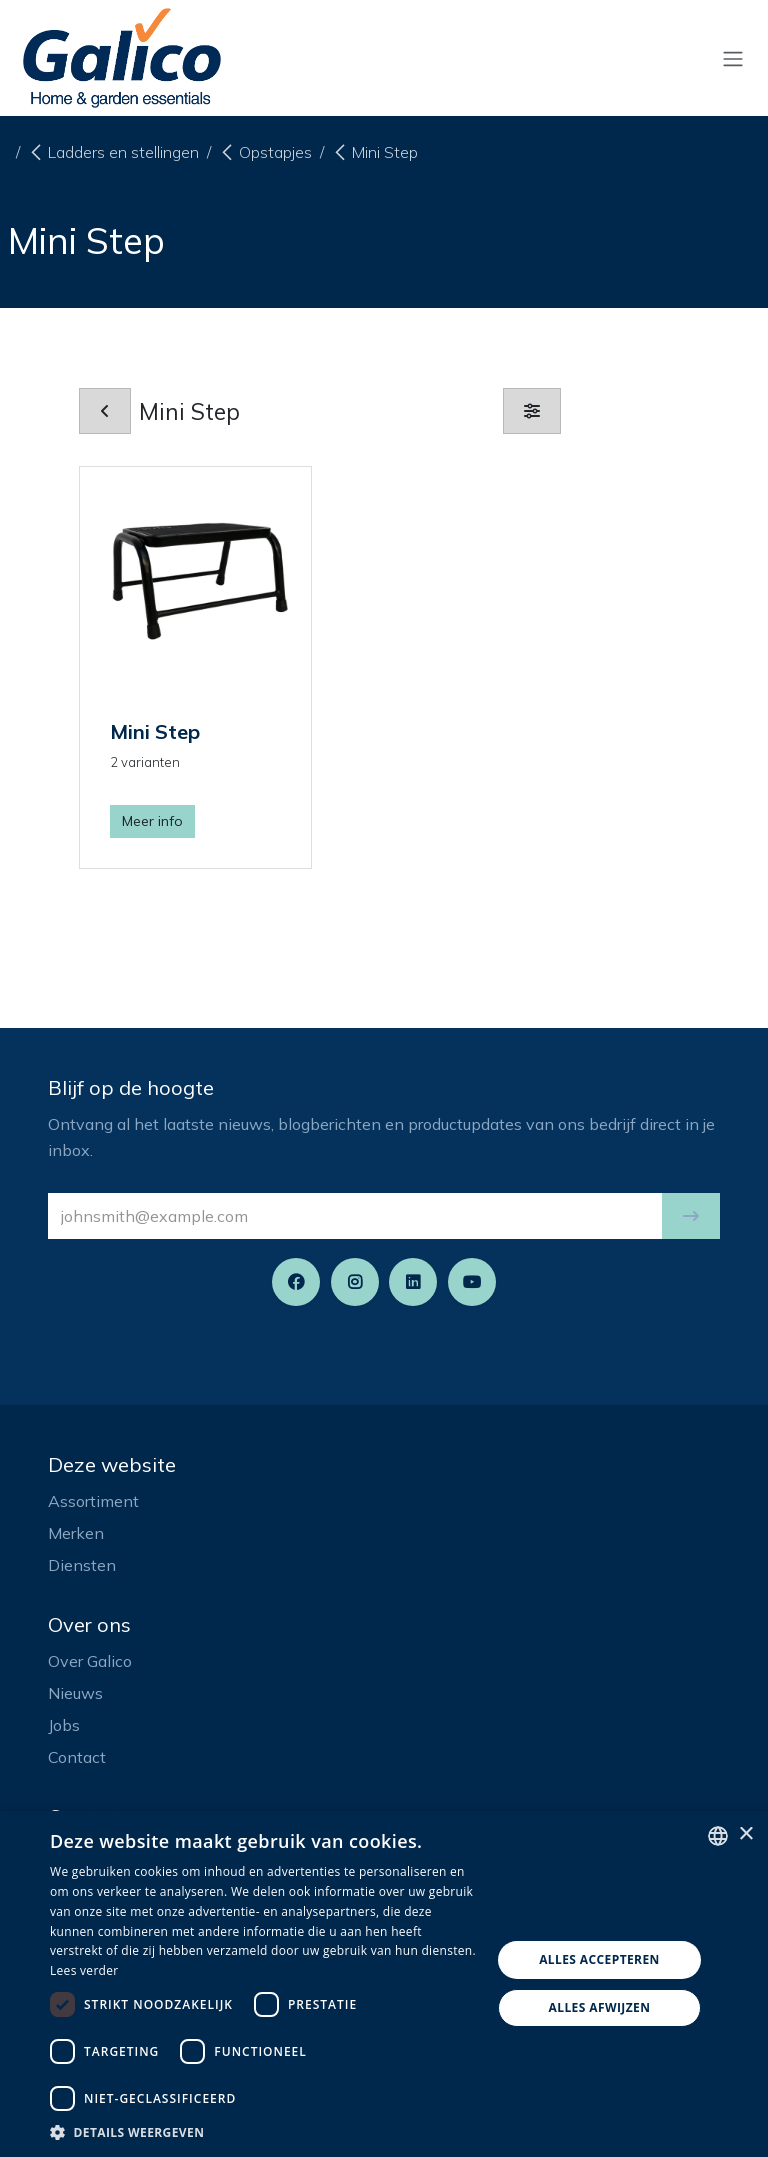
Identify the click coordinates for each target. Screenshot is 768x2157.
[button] (691, 1216)
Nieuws (75, 1693)
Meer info (152, 821)
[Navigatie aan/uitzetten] (733, 58)
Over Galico (90, 1661)
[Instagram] (355, 1282)
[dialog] (384, 1984)
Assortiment (93, 1501)
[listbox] (718, 1836)
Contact (77, 1757)
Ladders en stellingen (113, 152)
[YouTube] (472, 1282)
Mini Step (375, 152)
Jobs (64, 1725)
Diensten (82, 1565)
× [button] (745, 1834)
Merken (76, 1533)
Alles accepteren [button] (599, 1959)
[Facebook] (296, 1282)
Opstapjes (265, 152)
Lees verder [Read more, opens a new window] (84, 1970)
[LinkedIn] (413, 1282)
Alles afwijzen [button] (600, 2007)
